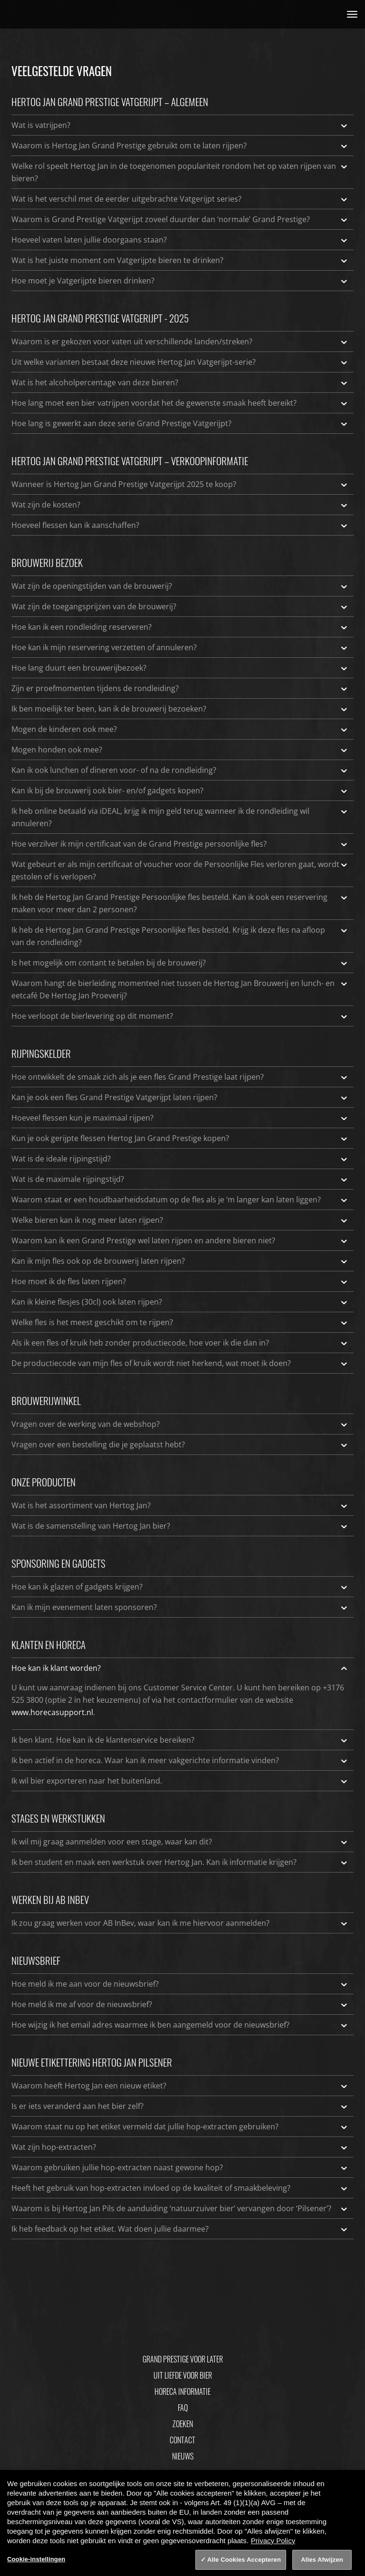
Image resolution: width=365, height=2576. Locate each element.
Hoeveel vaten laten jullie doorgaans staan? (180, 240)
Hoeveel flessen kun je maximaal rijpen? (180, 1118)
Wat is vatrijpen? (180, 125)
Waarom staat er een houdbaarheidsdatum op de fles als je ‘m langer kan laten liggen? (180, 1199)
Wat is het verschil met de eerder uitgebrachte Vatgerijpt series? (180, 199)
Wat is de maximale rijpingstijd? (180, 1179)
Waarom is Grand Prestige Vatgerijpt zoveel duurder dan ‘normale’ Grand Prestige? (180, 219)
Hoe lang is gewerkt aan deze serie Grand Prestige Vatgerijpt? (180, 423)
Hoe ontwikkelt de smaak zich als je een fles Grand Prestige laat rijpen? (180, 1077)
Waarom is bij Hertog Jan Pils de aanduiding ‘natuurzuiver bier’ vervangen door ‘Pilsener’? (180, 2208)
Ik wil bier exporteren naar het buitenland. (180, 1781)
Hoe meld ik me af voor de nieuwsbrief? (180, 2004)
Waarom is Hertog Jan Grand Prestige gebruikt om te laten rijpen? (180, 145)
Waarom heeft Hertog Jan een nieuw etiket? (180, 2085)
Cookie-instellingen (36, 2559)
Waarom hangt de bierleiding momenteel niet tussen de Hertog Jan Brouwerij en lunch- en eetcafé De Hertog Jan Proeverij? (180, 989)
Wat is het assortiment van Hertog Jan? (180, 1505)
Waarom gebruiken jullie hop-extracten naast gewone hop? (180, 2167)
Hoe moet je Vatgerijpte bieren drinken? (180, 280)
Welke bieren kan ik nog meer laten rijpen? (180, 1220)
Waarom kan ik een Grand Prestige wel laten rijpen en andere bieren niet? (180, 1240)
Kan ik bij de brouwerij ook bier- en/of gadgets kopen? (180, 790)
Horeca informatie (182, 2391)
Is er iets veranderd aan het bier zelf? (180, 2106)
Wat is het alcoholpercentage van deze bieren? (180, 382)
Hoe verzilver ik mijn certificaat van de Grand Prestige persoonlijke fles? (180, 844)
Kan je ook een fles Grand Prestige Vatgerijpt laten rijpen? (180, 1097)
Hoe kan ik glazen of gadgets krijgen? (180, 1587)
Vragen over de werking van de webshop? (180, 1424)
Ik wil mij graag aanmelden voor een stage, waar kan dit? (180, 1841)
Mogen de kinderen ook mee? (180, 729)
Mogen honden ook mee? (180, 749)
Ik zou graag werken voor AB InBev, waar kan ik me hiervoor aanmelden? (180, 1923)
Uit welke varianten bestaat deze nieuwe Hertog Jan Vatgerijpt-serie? (180, 362)
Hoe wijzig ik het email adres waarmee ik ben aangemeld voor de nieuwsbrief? (180, 2025)
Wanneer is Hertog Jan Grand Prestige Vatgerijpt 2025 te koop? (180, 484)
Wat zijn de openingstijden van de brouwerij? (180, 586)
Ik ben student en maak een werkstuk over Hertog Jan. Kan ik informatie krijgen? (180, 1862)
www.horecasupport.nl (52, 1712)
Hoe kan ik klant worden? (180, 1668)
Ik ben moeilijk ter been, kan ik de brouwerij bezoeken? (180, 709)
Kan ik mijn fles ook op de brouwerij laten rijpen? (180, 1261)
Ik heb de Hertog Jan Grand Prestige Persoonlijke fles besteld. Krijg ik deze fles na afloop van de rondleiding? (180, 935)
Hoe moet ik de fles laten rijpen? (180, 1281)
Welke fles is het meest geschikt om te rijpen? (180, 1322)
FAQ (183, 2407)
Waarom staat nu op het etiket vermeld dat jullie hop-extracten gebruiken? (180, 2126)
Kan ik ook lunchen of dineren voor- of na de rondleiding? (180, 770)
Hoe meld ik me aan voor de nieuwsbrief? (180, 1984)
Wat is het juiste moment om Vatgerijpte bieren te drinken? (180, 260)
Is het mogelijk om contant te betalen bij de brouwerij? (180, 962)
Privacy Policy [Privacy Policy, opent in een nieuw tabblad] (273, 2541)
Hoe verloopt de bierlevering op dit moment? (180, 1016)
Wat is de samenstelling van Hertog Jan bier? (180, 1526)
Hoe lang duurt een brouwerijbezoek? (180, 668)
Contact (182, 2440)
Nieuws (182, 2456)
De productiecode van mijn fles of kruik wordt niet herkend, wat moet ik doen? (180, 1363)
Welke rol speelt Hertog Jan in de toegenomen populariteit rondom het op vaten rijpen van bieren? (180, 172)
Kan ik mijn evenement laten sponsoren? (180, 1607)
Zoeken (183, 2424)
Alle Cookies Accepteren (244, 2559)
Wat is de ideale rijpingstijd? (180, 1158)
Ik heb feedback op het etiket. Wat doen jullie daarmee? (180, 2229)
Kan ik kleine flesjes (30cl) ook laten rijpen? (180, 1302)
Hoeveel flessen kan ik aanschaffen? (180, 525)
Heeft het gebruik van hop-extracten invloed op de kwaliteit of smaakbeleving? (180, 2188)
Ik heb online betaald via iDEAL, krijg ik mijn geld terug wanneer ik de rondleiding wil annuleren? (180, 817)
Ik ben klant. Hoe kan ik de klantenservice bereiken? (180, 1740)
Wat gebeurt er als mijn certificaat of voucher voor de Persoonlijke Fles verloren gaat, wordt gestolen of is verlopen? (180, 870)
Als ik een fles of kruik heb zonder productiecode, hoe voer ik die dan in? (180, 1343)
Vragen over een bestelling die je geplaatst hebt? (180, 1444)
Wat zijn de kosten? (180, 504)
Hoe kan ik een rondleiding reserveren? (180, 627)
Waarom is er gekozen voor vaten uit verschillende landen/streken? (180, 341)
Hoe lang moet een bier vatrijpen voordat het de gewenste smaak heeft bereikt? (180, 403)
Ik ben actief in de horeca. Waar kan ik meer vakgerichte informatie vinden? (180, 1760)
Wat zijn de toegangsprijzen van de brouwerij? (180, 606)
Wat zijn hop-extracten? (180, 2147)
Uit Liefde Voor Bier (183, 2375)
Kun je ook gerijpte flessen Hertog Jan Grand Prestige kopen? (180, 1138)
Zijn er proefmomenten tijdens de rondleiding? (180, 688)
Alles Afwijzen (322, 2559)
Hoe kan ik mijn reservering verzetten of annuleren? (180, 647)
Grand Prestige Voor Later (183, 2359)
